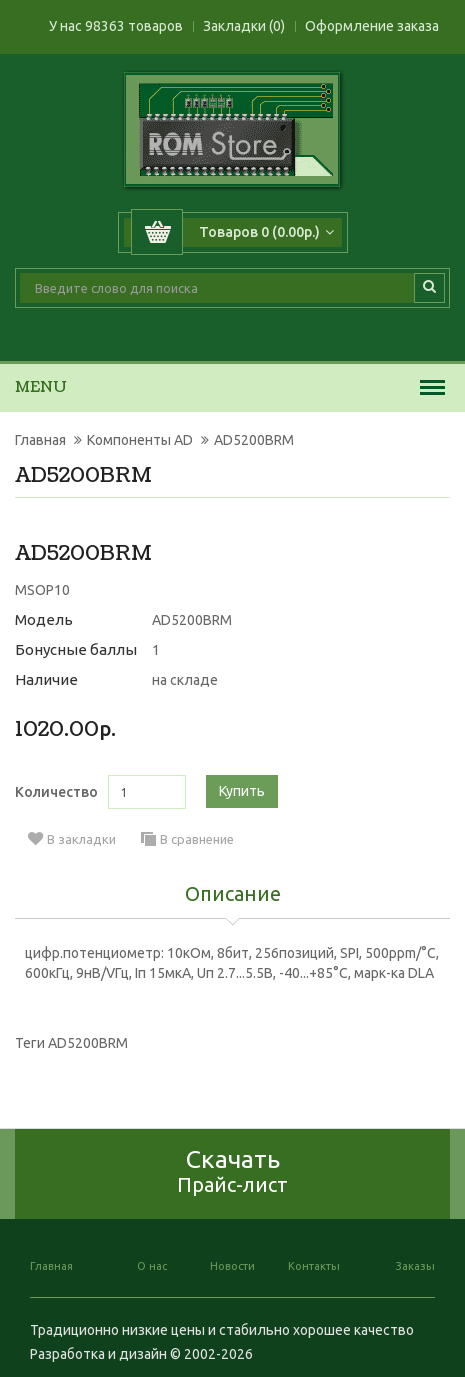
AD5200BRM (254, 440)
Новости (232, 1266)
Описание (233, 895)
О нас (152, 1266)
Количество (56, 792)
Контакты (314, 1266)
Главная (40, 440)
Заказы (415, 1266)
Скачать (232, 1170)
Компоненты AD (140, 440)
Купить (242, 791)
